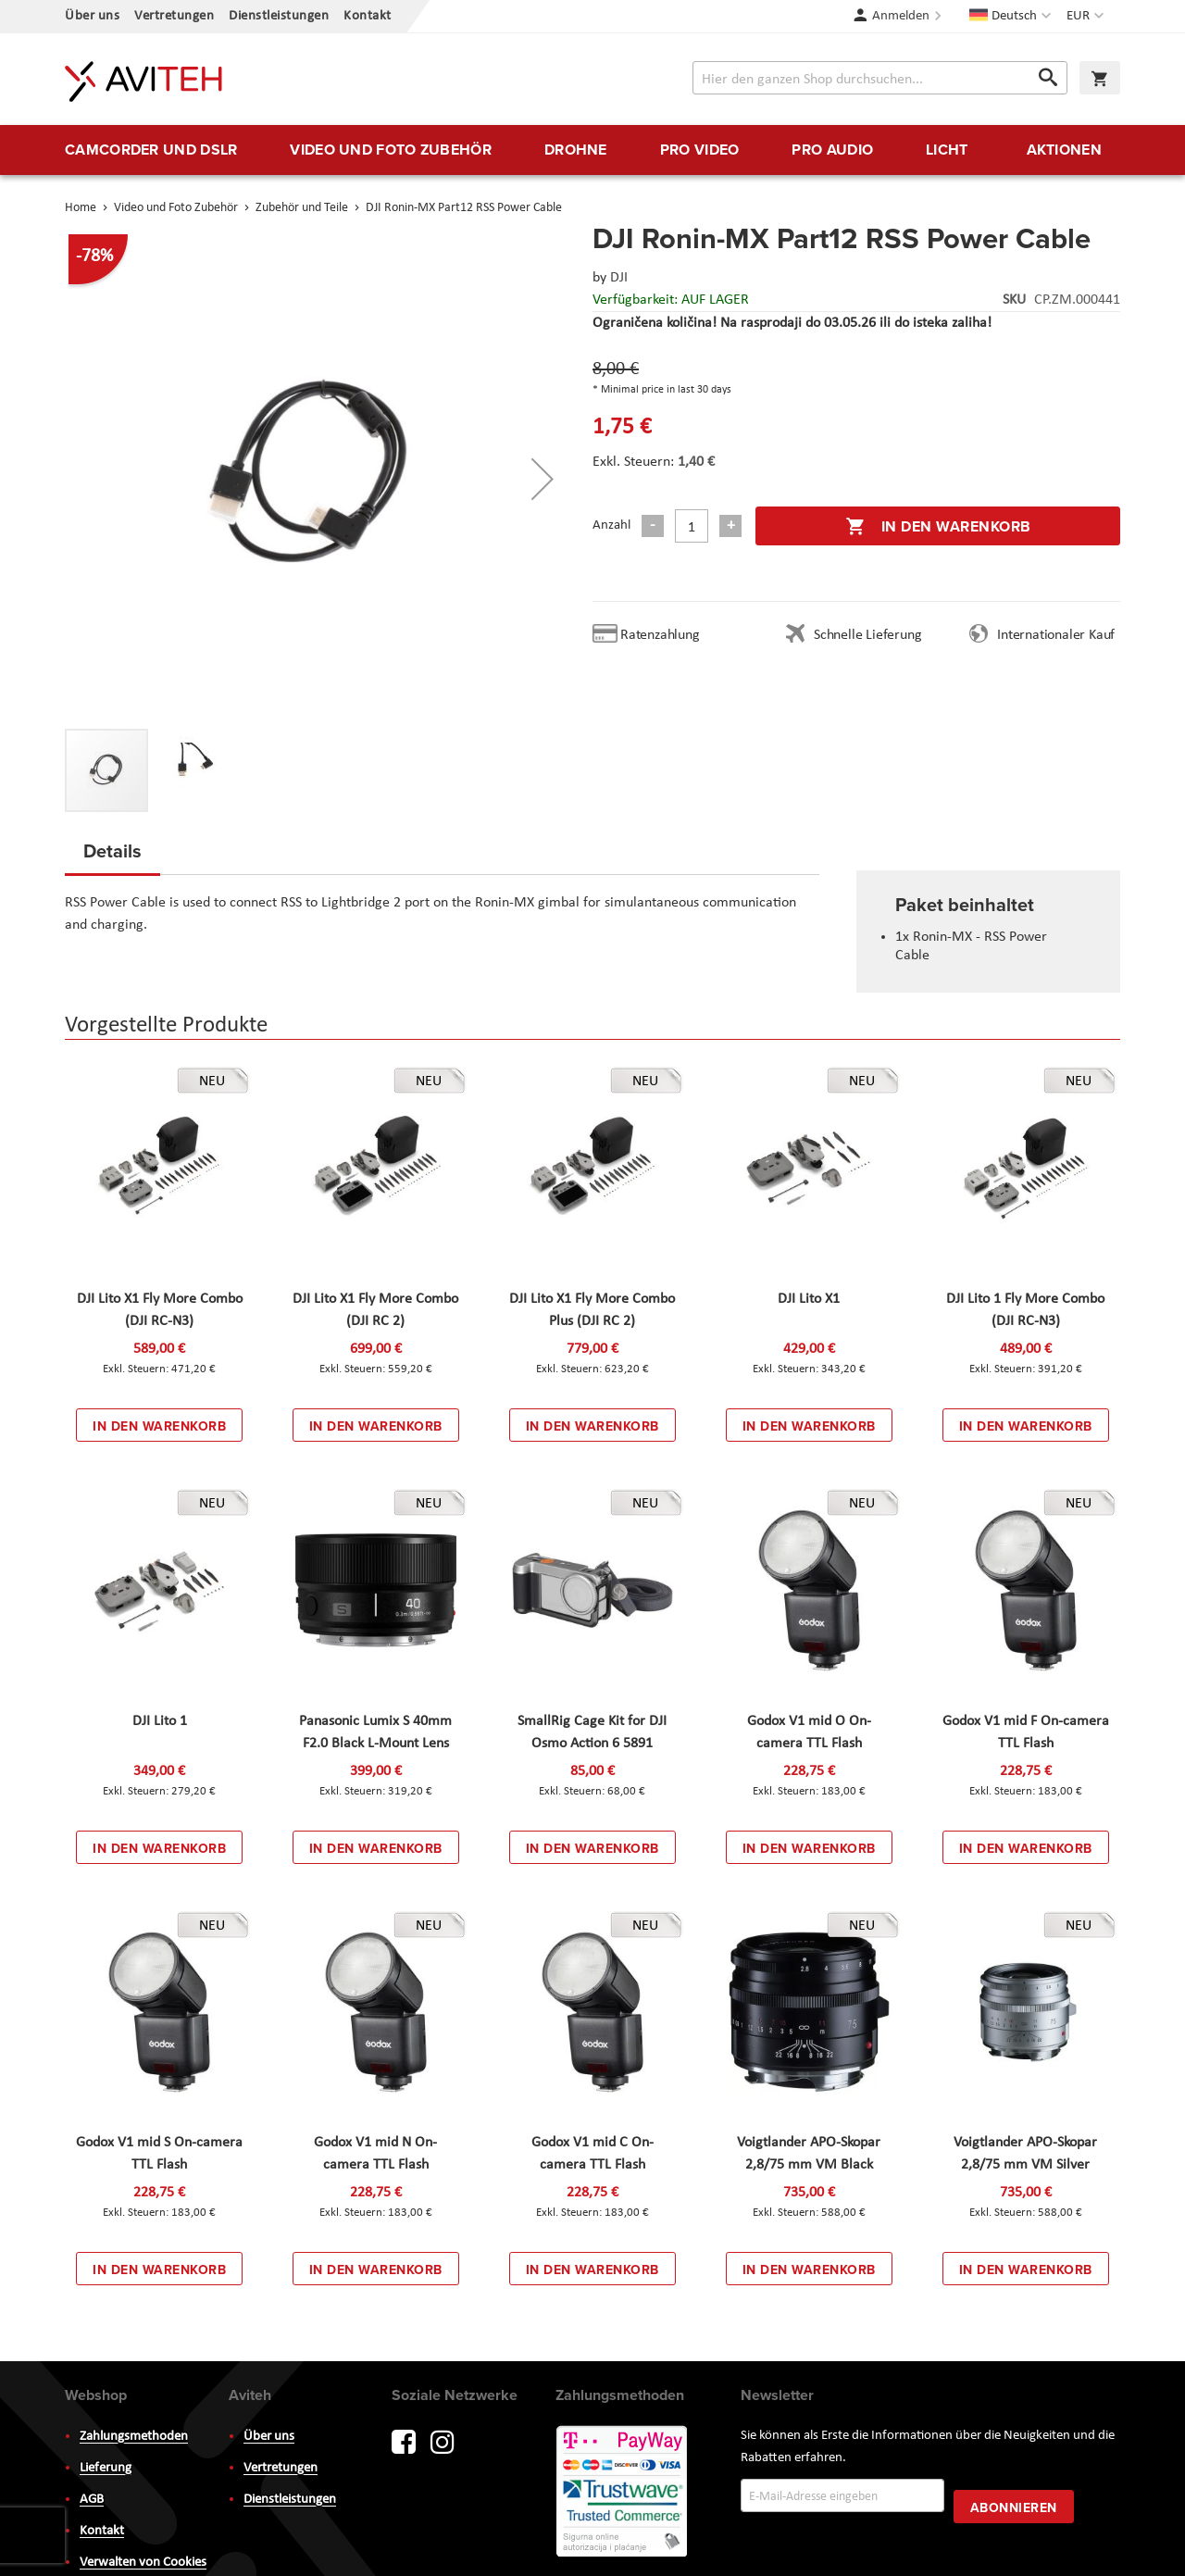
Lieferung (105, 2468)
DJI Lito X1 (809, 1299)
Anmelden (900, 16)
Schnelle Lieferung (867, 635)
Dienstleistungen (279, 16)
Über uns (92, 16)
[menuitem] (151, 150)
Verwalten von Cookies (143, 2563)
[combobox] (879, 77)
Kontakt (367, 16)
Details (112, 850)
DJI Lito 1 (159, 1721)
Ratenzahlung (660, 635)
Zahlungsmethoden (134, 2437)
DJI (619, 277)
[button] (1087, 16)
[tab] (112, 856)
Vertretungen (174, 16)
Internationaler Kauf (1056, 635)
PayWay (623, 2492)
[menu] (592, 150)
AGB (92, 2500)
